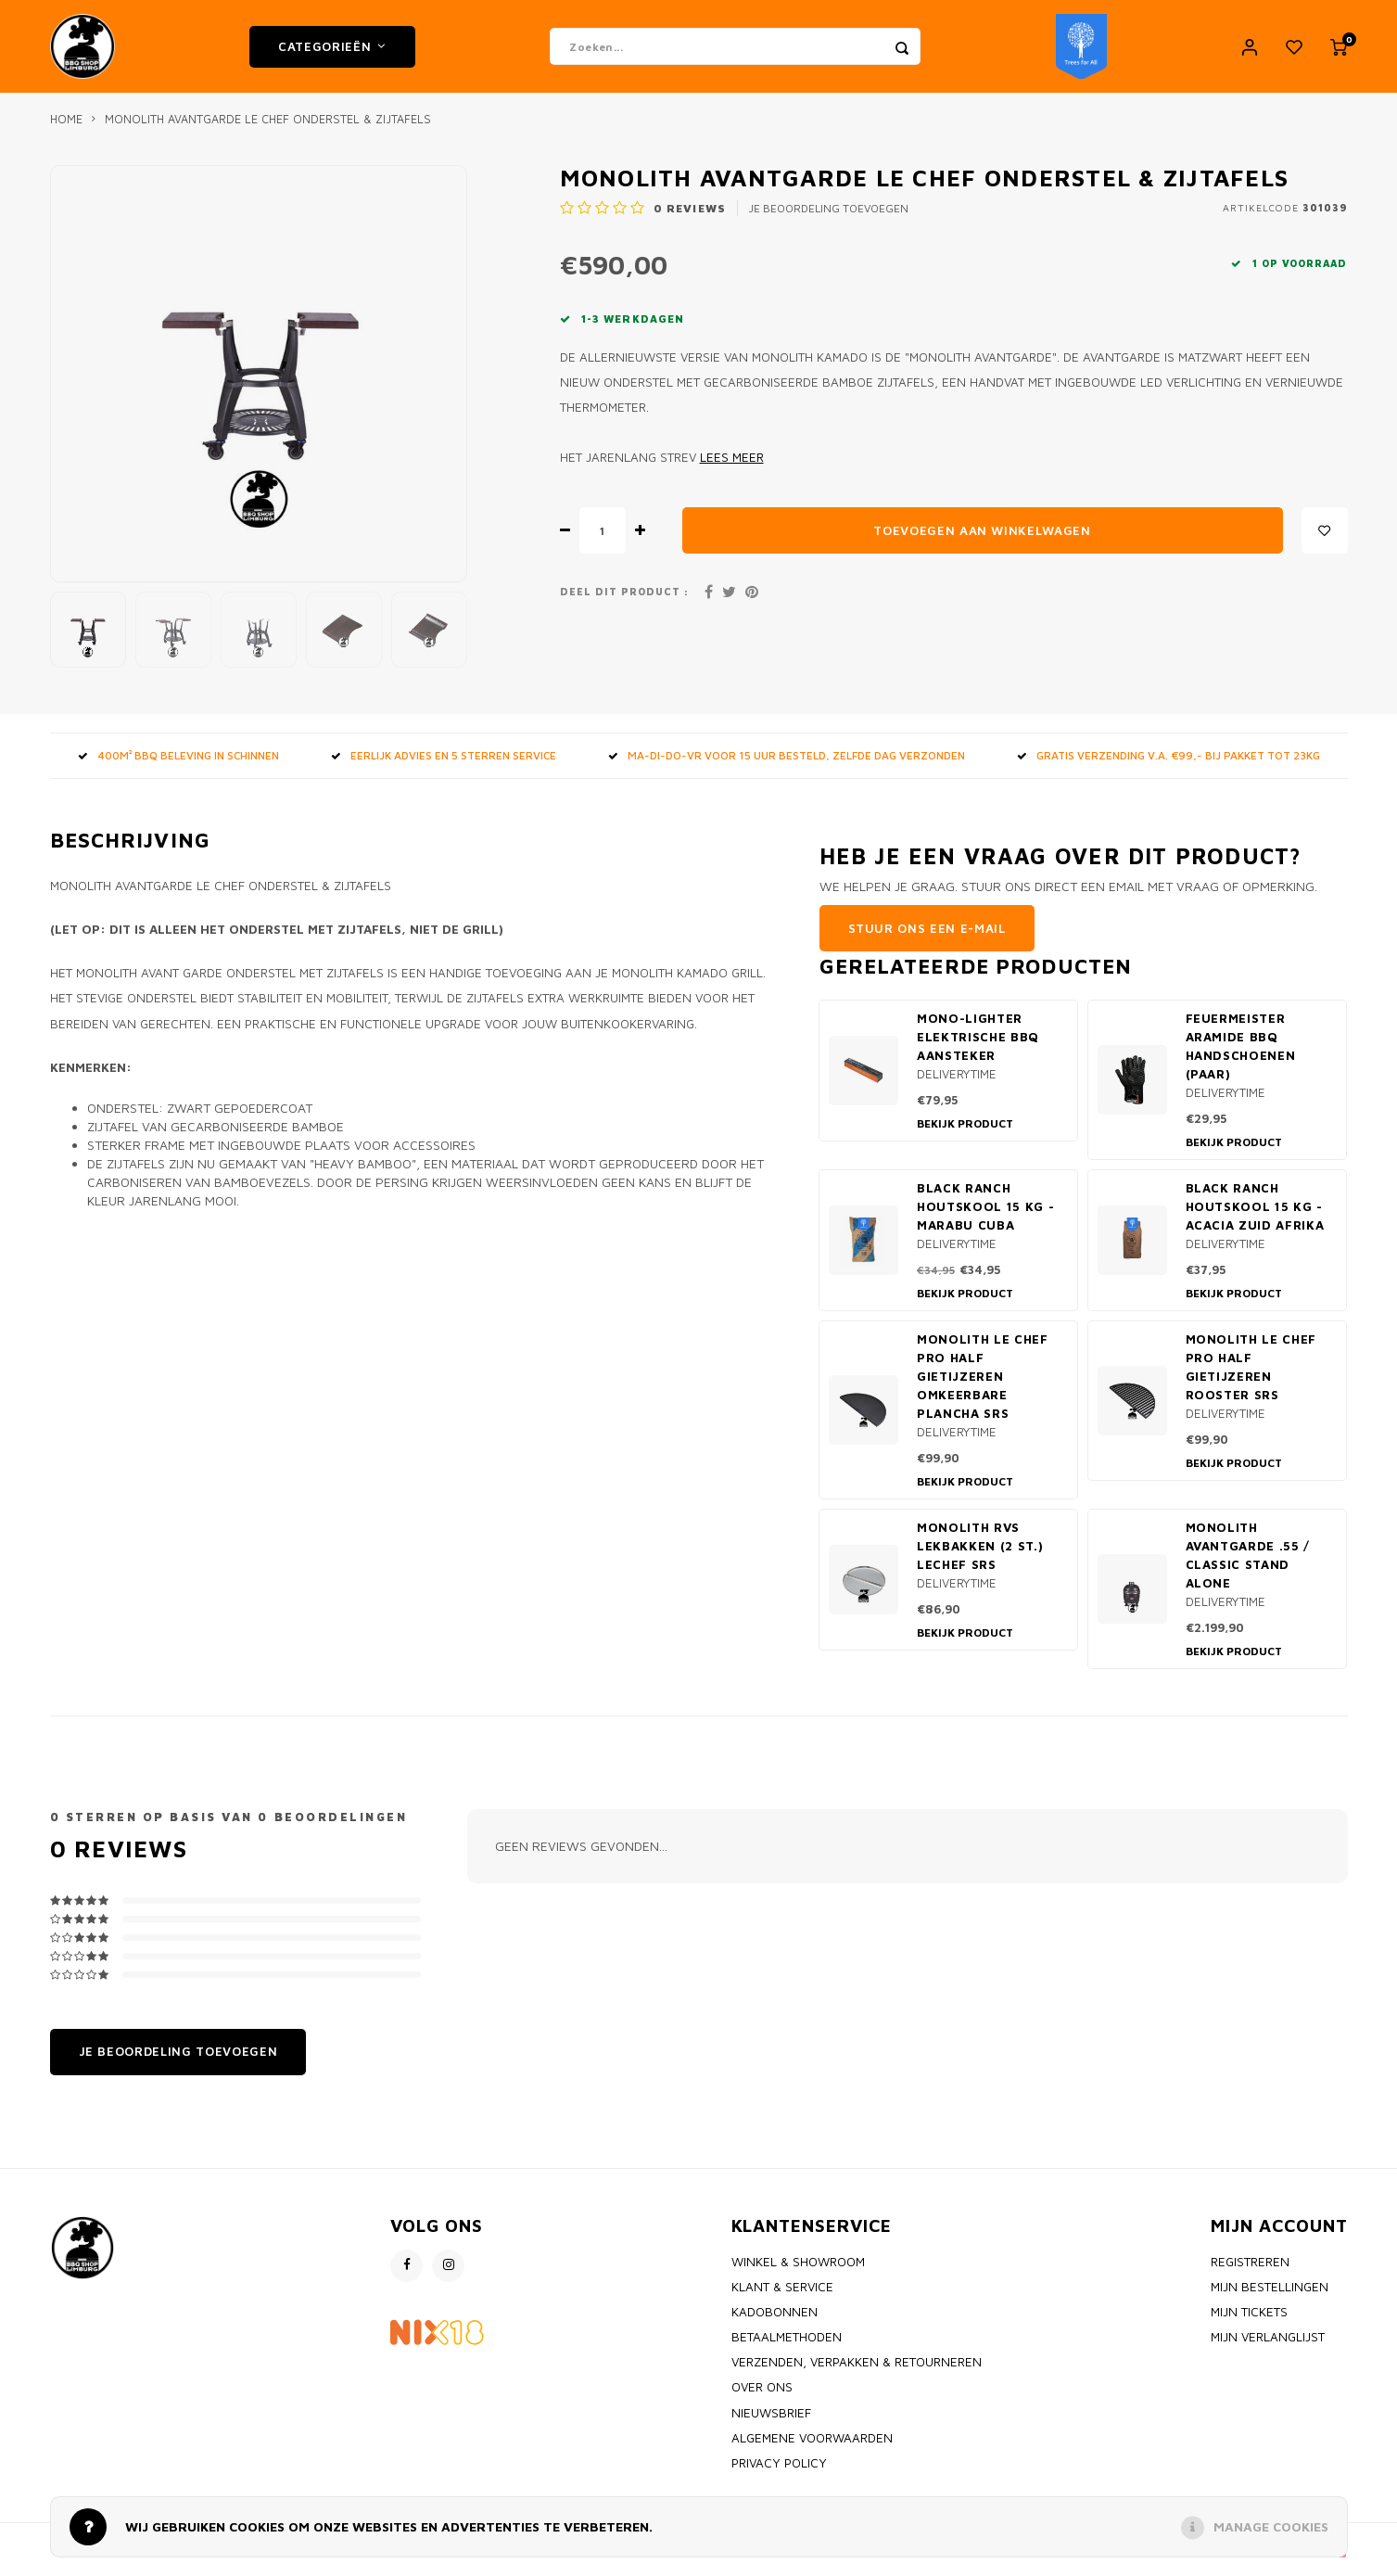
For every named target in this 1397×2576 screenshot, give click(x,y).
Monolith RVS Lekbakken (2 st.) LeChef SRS (980, 1555)
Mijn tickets (1249, 2321)
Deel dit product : (625, 600)
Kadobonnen (774, 2321)
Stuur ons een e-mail (927, 937)
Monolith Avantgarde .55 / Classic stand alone (1248, 1564)
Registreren (1250, 2271)
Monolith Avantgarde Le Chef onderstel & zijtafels (268, 128)
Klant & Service (782, 2296)
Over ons (762, 2396)
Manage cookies (1270, 2526)
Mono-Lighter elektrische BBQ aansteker (978, 1046)
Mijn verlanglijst (1268, 2346)
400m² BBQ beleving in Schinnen (178, 765)
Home (66, 128)
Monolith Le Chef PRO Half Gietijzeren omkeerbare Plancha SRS (982, 1385)
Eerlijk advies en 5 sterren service (443, 765)
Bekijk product (965, 1133)
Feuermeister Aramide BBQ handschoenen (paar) (1241, 1055)
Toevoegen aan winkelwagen (982, 539)
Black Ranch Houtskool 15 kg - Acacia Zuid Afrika (1255, 1216)
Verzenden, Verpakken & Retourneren (856, 2371)
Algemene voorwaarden (812, 2447)
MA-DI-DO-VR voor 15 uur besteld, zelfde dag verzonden (786, 765)
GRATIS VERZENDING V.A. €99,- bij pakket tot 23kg (1168, 765)
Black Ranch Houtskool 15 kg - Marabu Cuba (985, 1216)
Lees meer (732, 466)
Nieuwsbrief (771, 2422)
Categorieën (332, 51)
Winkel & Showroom (798, 2271)
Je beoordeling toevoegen (828, 217)
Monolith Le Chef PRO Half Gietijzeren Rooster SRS (1251, 1376)
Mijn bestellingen (1269, 2296)
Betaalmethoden (786, 2346)
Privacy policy (779, 2472)
